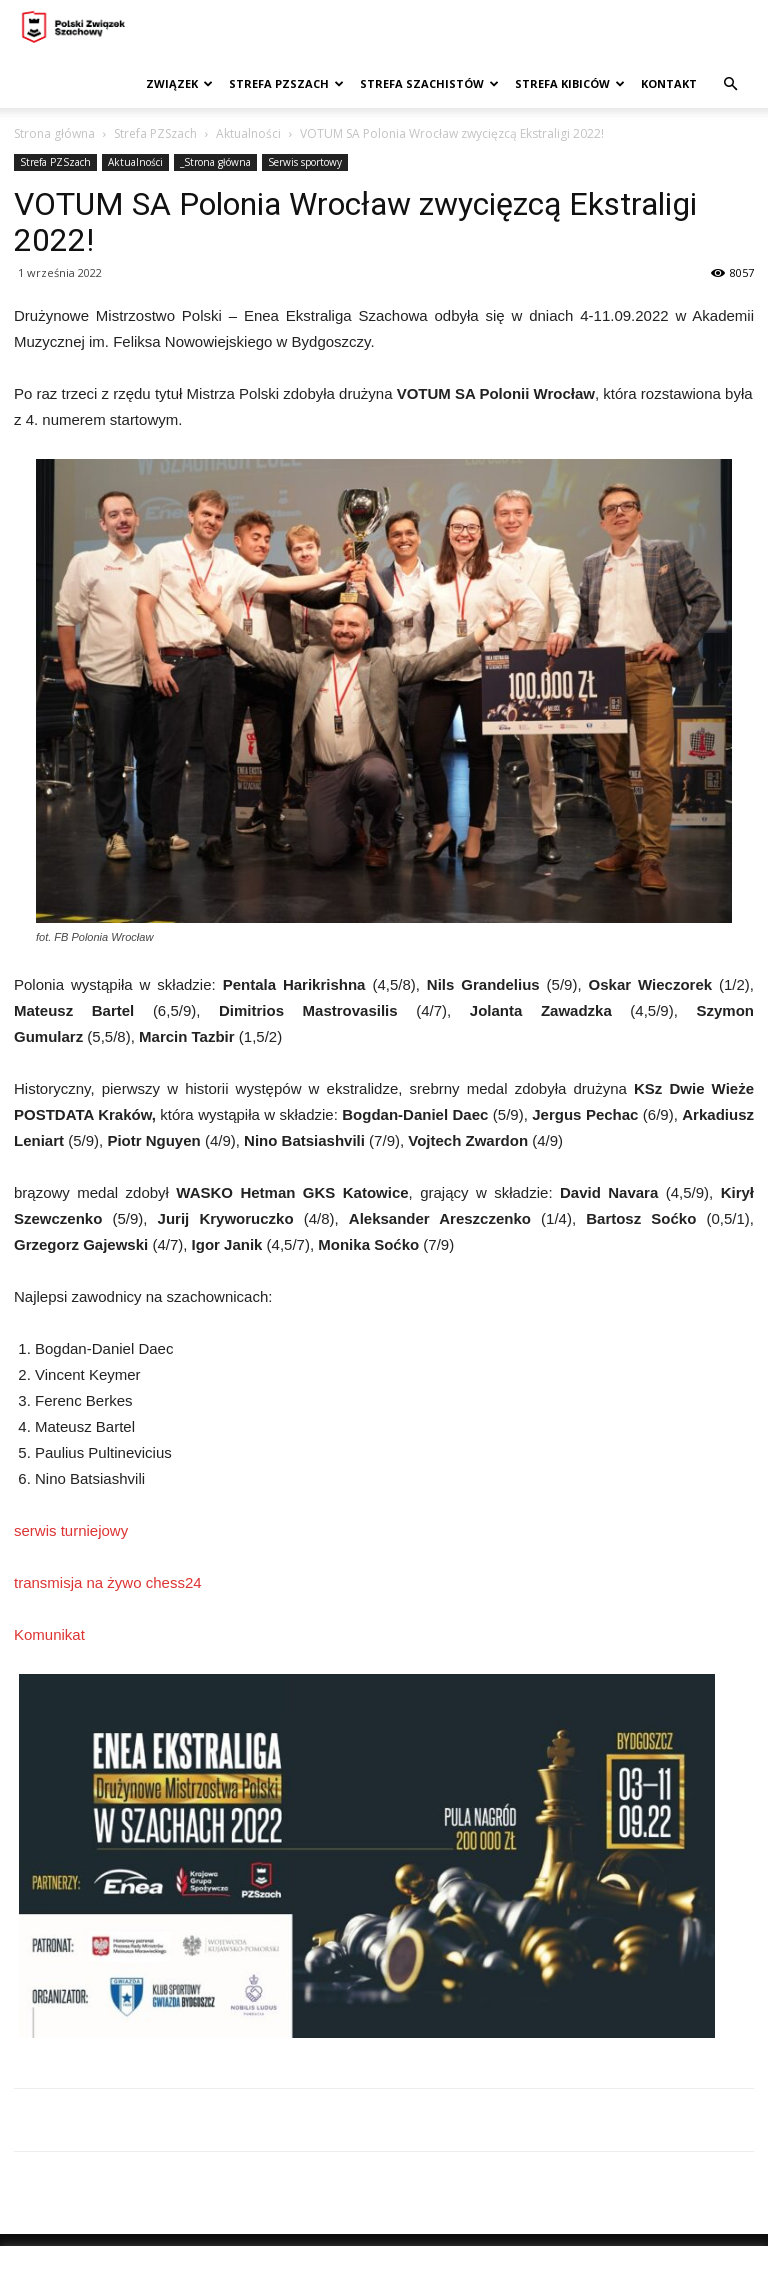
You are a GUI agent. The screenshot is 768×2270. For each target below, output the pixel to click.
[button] (730, 84)
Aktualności (248, 133)
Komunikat (49, 1634)
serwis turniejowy (71, 1530)
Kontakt (669, 83)
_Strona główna (215, 162)
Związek (179, 83)
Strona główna (54, 133)
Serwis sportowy (305, 162)
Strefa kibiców (570, 83)
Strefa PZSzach (286, 83)
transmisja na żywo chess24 (108, 1582)
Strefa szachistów (429, 83)
